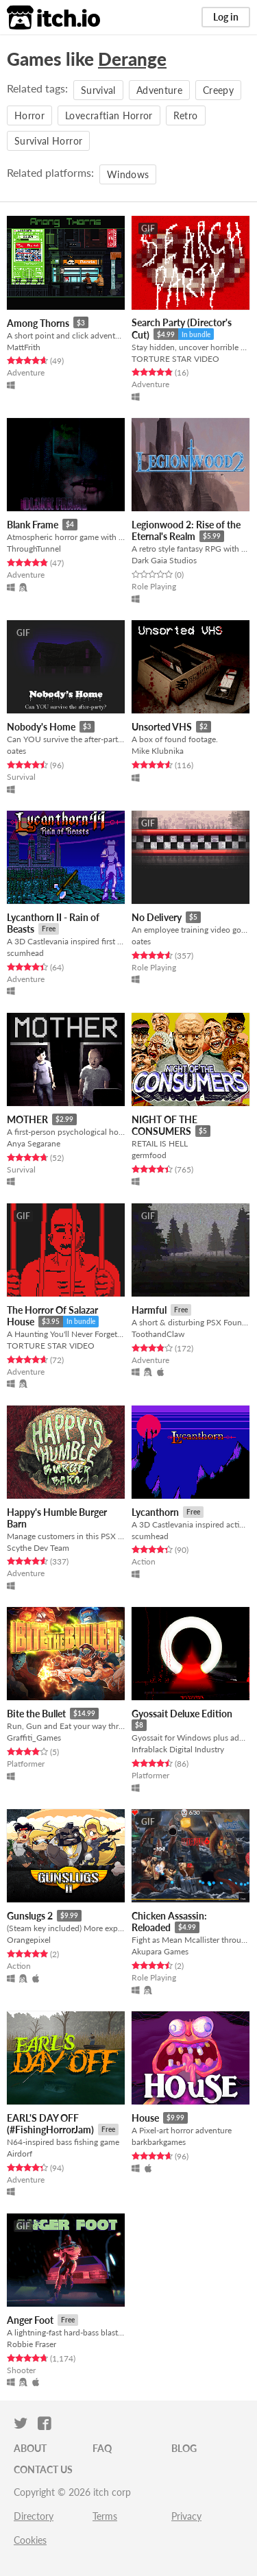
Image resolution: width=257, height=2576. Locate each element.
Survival (98, 90)
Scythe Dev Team (38, 1548)
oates (16, 751)
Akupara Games (160, 1951)
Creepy (218, 90)
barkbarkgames (159, 2142)
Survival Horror (48, 141)
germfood (149, 1155)
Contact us (43, 2469)
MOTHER (27, 1119)
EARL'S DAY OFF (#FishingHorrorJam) (50, 2124)
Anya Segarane (33, 1143)
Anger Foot (30, 2320)
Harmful (149, 1310)
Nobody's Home (41, 727)
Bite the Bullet (36, 1713)
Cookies (30, 2540)
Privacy (186, 2516)
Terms (105, 2516)
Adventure (159, 90)
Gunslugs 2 (30, 1916)
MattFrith (23, 347)
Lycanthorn (155, 1512)
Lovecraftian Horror (109, 115)
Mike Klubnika (158, 751)
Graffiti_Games (34, 1737)
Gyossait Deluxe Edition (182, 1713)
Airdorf (19, 2153)
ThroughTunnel (34, 548)
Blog (184, 2448)
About (30, 2448)
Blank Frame (32, 524)
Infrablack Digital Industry (178, 1749)
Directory (33, 2516)
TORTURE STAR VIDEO (175, 359)
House (145, 2118)
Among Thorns (38, 323)
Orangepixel (29, 1940)
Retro (185, 115)
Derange (132, 59)
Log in (225, 17)
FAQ (102, 2448)
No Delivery (157, 917)
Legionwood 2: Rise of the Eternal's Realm (186, 531)
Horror (29, 115)
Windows (128, 174)
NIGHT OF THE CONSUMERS (164, 1126)
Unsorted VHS (162, 727)
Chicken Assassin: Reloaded (169, 1922)
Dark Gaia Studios (164, 560)
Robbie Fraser (31, 2344)
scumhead (25, 953)
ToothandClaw (158, 1334)
